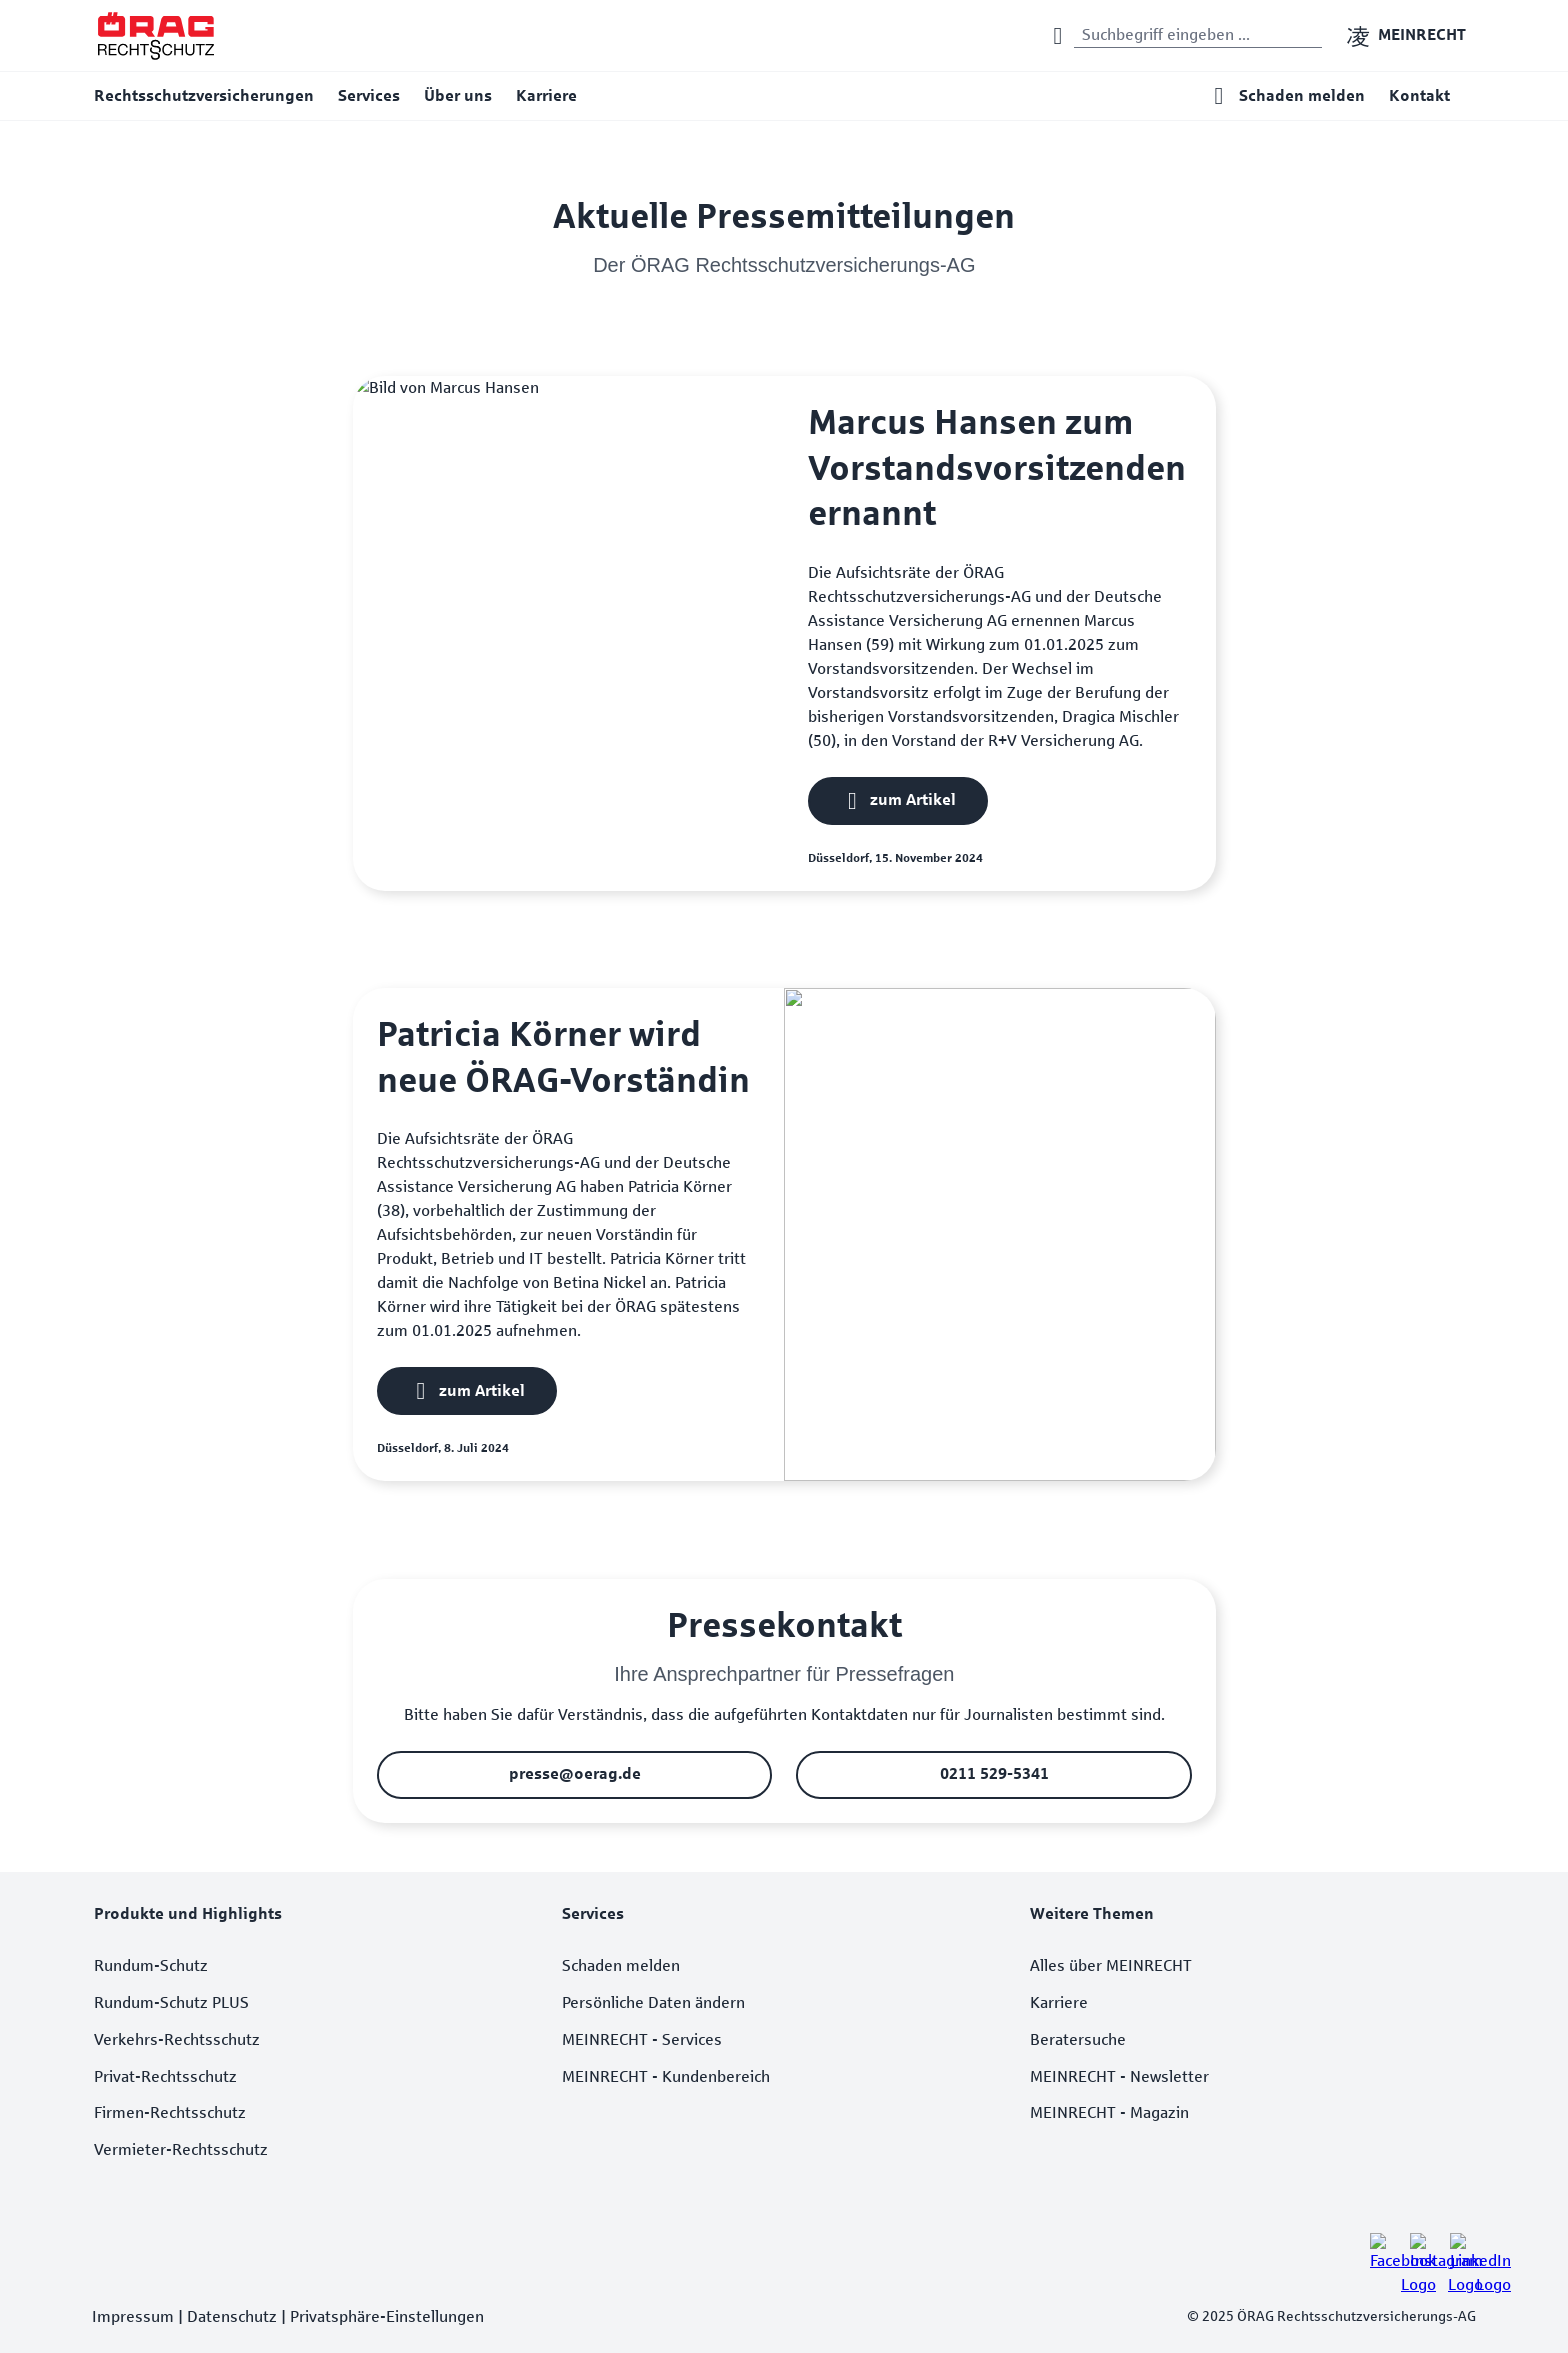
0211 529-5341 (993, 1773)
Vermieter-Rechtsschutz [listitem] (181, 2149)
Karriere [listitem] (1059, 2002)
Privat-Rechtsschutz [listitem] (165, 2076)
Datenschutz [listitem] (232, 2316)
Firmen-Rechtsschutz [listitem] (170, 2112)
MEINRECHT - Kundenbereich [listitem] (666, 2076)
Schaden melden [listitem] (621, 1965)
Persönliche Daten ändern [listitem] (653, 2002)
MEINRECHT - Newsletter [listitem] (1119, 2076)
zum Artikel (913, 799)
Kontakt (1419, 95)
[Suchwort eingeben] (1198, 36)
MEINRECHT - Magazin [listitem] (1109, 2112)
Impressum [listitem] (133, 2316)
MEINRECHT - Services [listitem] (642, 2039)
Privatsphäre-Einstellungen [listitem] (387, 2316)
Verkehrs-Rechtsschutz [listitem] (177, 2039)
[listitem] (1382, 2245)
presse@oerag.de (574, 1773)
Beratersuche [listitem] (1078, 2039)
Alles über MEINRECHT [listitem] (1111, 1965)
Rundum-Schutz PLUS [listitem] (171, 2002)
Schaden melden (1302, 95)
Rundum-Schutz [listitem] (151, 1965)
